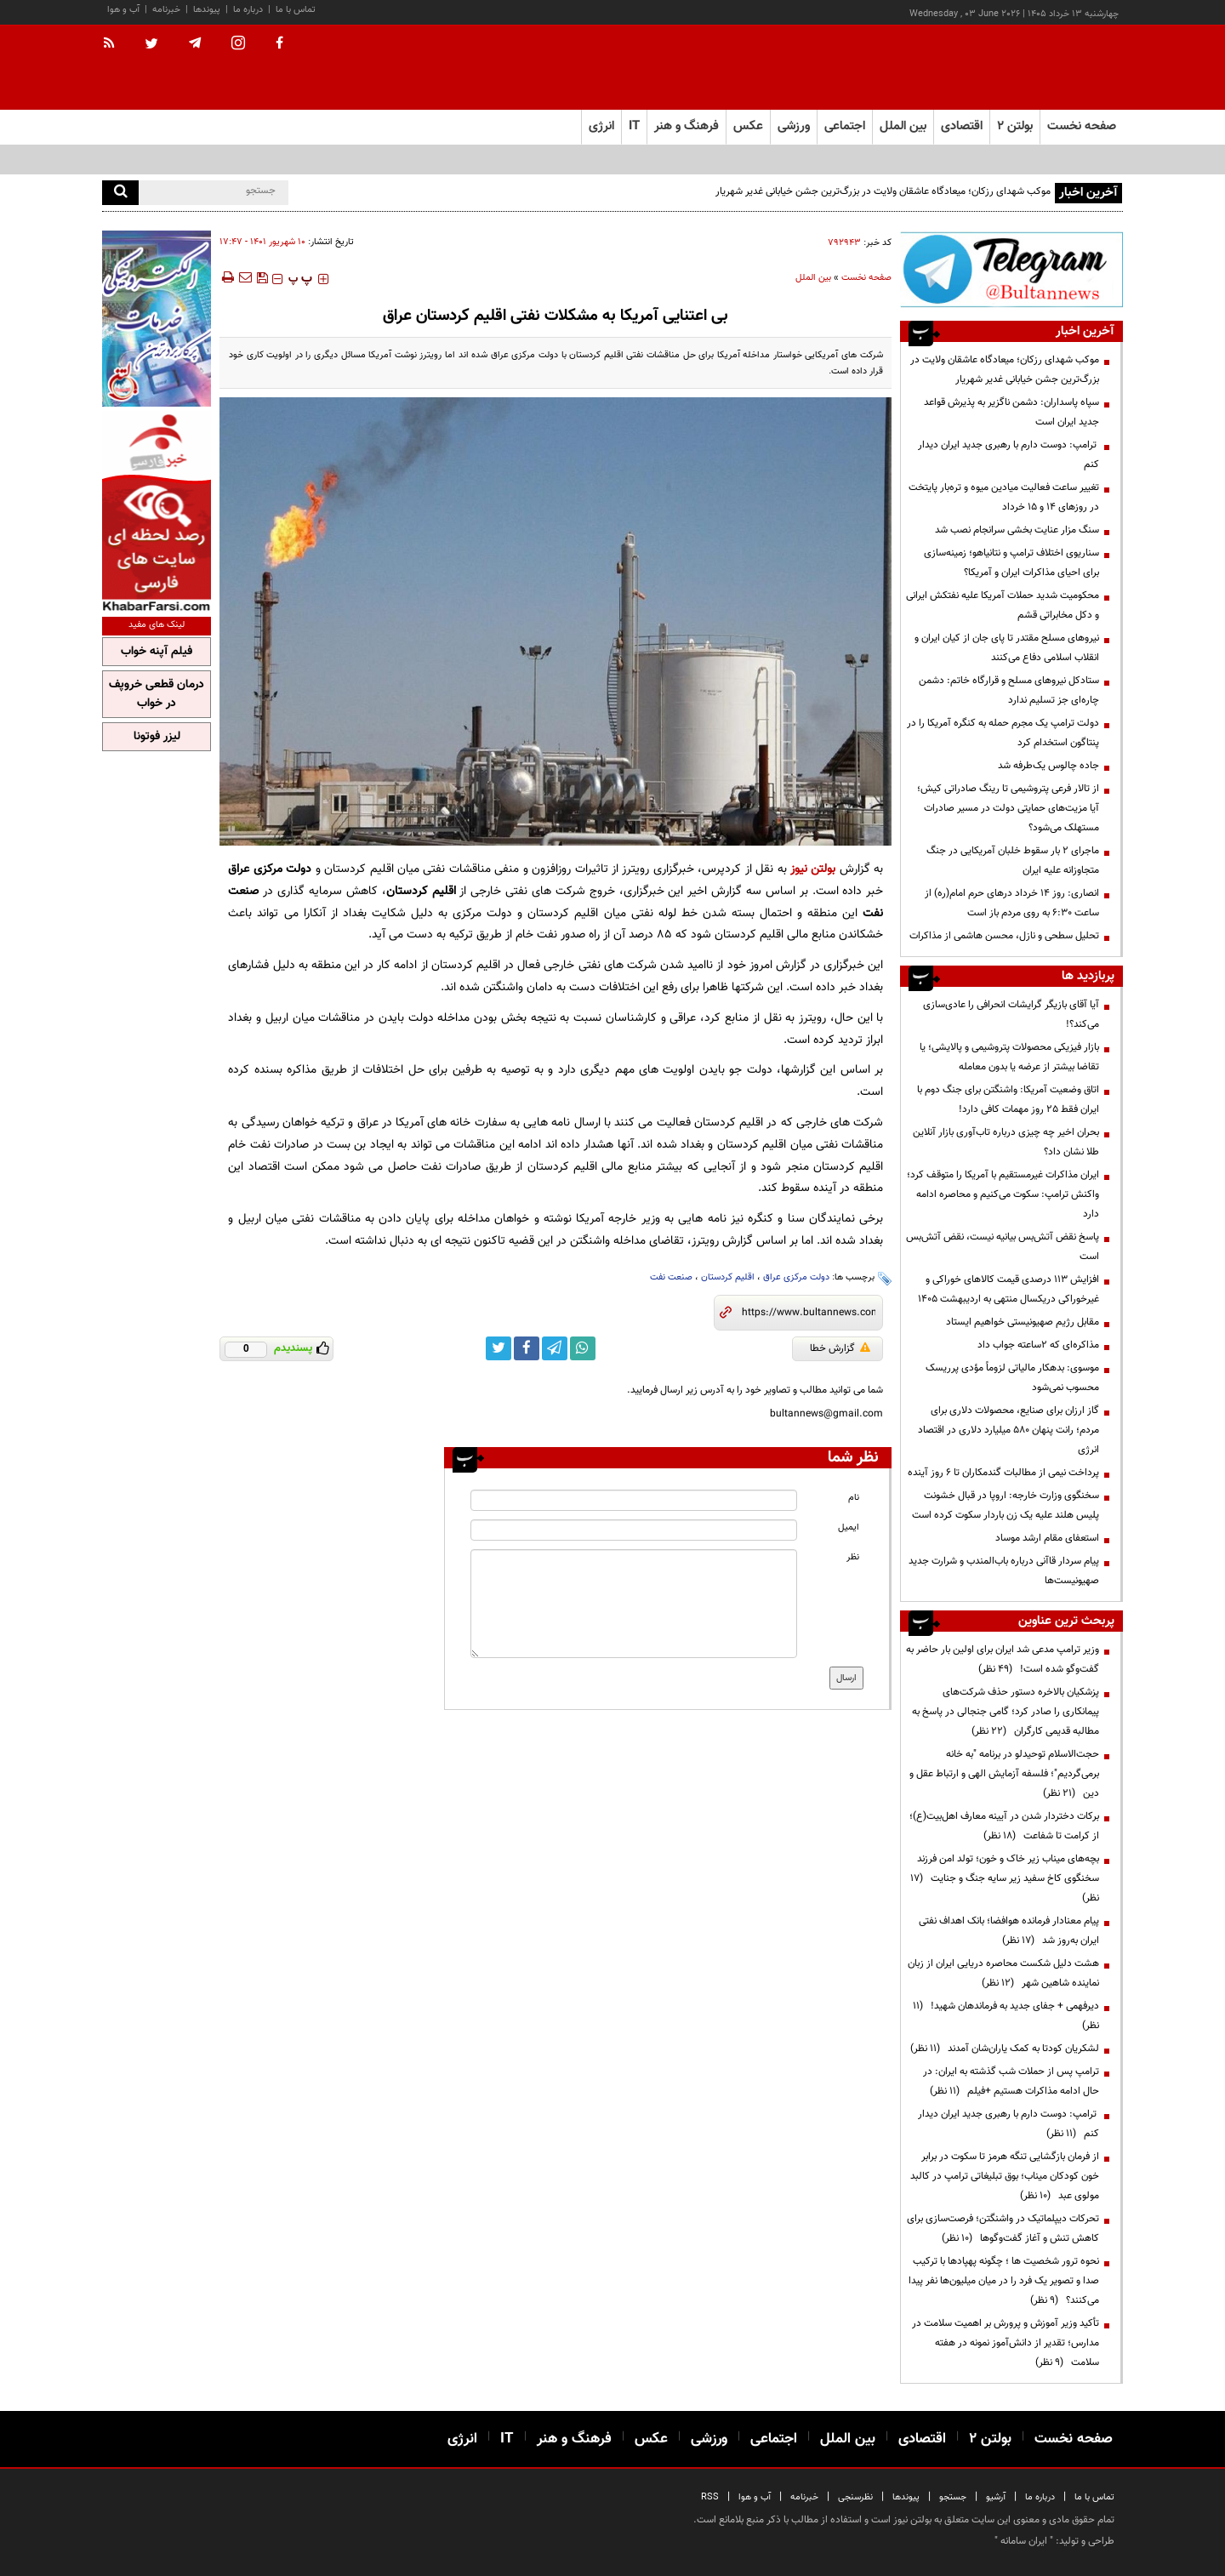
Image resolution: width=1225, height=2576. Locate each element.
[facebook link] (526, 1348)
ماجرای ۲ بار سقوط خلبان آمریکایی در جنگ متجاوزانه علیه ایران (1012, 860)
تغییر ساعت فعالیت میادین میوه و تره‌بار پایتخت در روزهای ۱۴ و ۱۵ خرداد (1004, 497)
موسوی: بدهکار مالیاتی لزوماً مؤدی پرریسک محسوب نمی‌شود (1012, 1377)
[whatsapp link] (582, 1348)
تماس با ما (296, 10)
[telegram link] (554, 1348)
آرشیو (996, 2497)
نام (853, 1497)
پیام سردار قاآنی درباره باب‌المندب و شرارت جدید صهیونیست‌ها (1004, 1570)
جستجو (952, 2497)
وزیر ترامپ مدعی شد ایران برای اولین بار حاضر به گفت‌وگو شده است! (1002, 1659)
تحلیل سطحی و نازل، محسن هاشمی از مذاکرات (1004, 935)
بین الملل (813, 278)
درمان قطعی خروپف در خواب (156, 694)
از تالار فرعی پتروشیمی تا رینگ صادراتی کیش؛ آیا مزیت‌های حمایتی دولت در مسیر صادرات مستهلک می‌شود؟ (1008, 808)
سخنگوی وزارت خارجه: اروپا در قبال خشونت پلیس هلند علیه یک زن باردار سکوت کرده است (1005, 1505)
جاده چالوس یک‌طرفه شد (1048, 765)
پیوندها (206, 10)
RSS (710, 2497)
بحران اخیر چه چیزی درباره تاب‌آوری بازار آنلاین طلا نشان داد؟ (1006, 1142)
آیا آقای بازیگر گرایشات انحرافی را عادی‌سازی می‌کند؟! (1011, 1014)
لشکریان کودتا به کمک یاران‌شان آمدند (1004, 2048)
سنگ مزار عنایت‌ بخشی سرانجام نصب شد (1017, 530)
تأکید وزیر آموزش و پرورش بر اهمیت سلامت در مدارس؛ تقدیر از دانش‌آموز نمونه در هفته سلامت (1005, 2343)
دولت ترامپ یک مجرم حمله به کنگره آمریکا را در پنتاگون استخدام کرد (1003, 732)
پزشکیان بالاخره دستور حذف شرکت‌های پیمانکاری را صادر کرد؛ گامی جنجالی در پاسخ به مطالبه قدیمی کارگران (1005, 1711)
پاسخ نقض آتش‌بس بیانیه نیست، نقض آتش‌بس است (1002, 1246)
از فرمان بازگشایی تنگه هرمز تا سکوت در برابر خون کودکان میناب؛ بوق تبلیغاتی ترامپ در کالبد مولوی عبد (1004, 2176)
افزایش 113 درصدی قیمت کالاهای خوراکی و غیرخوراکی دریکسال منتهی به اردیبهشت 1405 (1008, 1289)
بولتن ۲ (1015, 126)
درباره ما (248, 10)
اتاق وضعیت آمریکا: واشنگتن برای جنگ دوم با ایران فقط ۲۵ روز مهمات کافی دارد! (1008, 1099)
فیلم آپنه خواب (156, 651)
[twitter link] (498, 1348)
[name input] (633, 1500)
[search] (120, 192)
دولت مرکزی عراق (796, 1277)
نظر (852, 1557)
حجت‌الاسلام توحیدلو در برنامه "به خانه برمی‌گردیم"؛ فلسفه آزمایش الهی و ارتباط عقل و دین (1004, 1774)
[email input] (633, 1530)
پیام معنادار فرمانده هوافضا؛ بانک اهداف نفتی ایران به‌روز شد (1009, 1930)
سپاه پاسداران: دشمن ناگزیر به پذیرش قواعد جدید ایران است (1011, 412)
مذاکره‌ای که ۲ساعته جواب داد (1038, 1345)
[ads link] (1011, 269)
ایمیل (848, 1527)
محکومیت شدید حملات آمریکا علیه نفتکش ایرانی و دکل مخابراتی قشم (1002, 605)
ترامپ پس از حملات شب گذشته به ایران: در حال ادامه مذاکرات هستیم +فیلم (1011, 2081)
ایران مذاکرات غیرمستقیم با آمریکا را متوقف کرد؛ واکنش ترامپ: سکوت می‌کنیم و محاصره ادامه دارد (1003, 1194)
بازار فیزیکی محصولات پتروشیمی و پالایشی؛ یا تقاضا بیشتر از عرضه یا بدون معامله (1009, 1057)
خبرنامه (166, 10)
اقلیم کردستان (728, 1277)
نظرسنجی (855, 2497)
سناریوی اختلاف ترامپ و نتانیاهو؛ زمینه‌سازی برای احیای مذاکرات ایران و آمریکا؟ (1011, 562)
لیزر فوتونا (157, 736)
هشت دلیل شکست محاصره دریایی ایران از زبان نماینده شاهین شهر (1003, 1973)
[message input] (633, 1603)
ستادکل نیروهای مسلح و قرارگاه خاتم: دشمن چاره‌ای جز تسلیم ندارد (1009, 690)
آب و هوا (123, 10)
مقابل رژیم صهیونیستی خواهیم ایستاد (1022, 1322)
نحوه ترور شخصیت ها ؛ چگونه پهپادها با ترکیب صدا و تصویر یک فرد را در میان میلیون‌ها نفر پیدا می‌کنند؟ (1004, 2281)
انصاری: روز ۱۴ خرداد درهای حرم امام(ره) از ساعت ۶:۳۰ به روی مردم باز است (1012, 903)
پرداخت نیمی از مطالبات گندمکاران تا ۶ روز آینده (1003, 1472)
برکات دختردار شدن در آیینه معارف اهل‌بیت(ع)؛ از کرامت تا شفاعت (1004, 1826)
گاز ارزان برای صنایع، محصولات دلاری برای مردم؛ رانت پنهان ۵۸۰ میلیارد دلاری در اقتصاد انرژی (1008, 1430)
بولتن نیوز (812, 869)
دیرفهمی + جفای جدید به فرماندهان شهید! (1006, 2015)
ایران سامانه (1023, 2541)
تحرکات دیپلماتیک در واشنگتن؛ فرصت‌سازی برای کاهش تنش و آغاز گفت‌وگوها (1003, 2228)
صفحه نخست (1081, 126)
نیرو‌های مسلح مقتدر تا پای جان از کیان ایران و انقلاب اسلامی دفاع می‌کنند (1006, 647)
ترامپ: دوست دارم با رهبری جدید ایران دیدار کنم (1008, 454)
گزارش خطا (840, 1348)
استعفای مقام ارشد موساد (1047, 1538)
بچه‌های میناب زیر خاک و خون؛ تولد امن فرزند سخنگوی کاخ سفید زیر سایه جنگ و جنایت (1004, 1878)
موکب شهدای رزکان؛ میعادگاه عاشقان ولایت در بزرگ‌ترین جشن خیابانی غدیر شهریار (883, 191)
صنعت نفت (671, 1277)
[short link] (808, 1313)
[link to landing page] (1038, 68)
